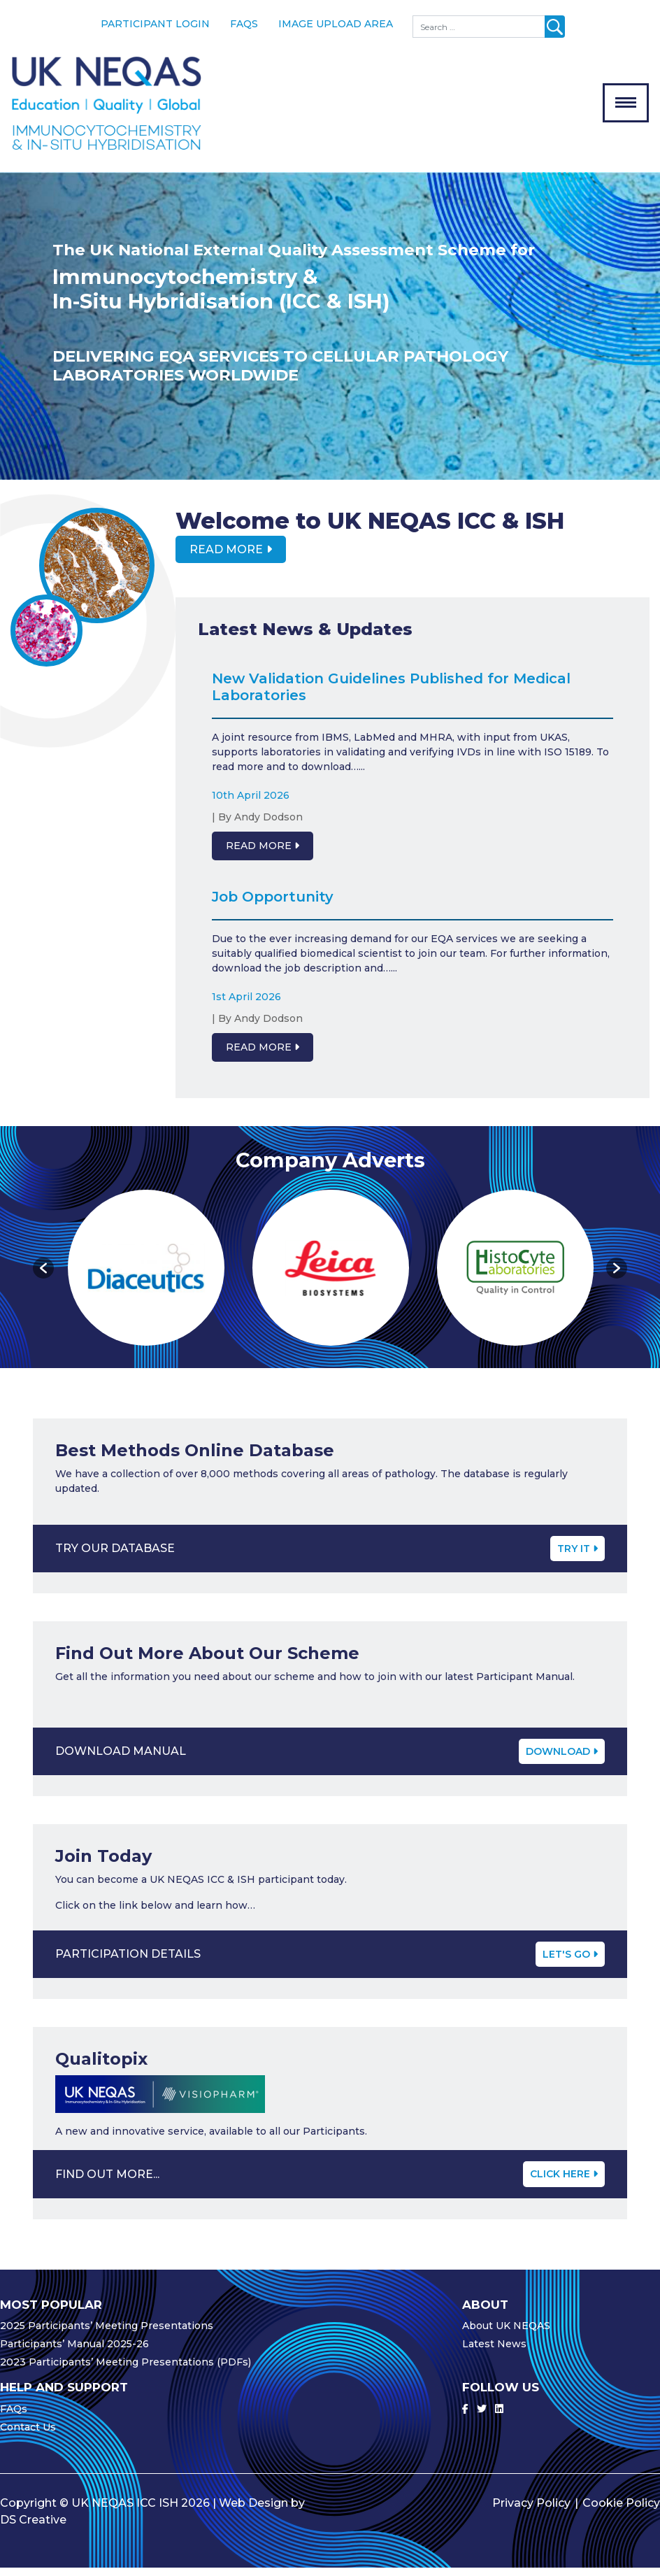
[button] (43, 1275)
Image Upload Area (335, 23)
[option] (330, 334)
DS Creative (33, 2528)
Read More (226, 557)
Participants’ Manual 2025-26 (74, 2352)
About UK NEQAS (506, 2334)
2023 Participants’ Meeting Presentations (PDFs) (125, 2370)
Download (562, 1759)
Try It (577, 1556)
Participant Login (155, 23)
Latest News (494, 2352)
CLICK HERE (564, 2182)
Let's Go (570, 1962)
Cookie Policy (621, 2511)
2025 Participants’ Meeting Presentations (106, 2334)
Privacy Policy (531, 2511)
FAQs (244, 23)
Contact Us (28, 2435)
